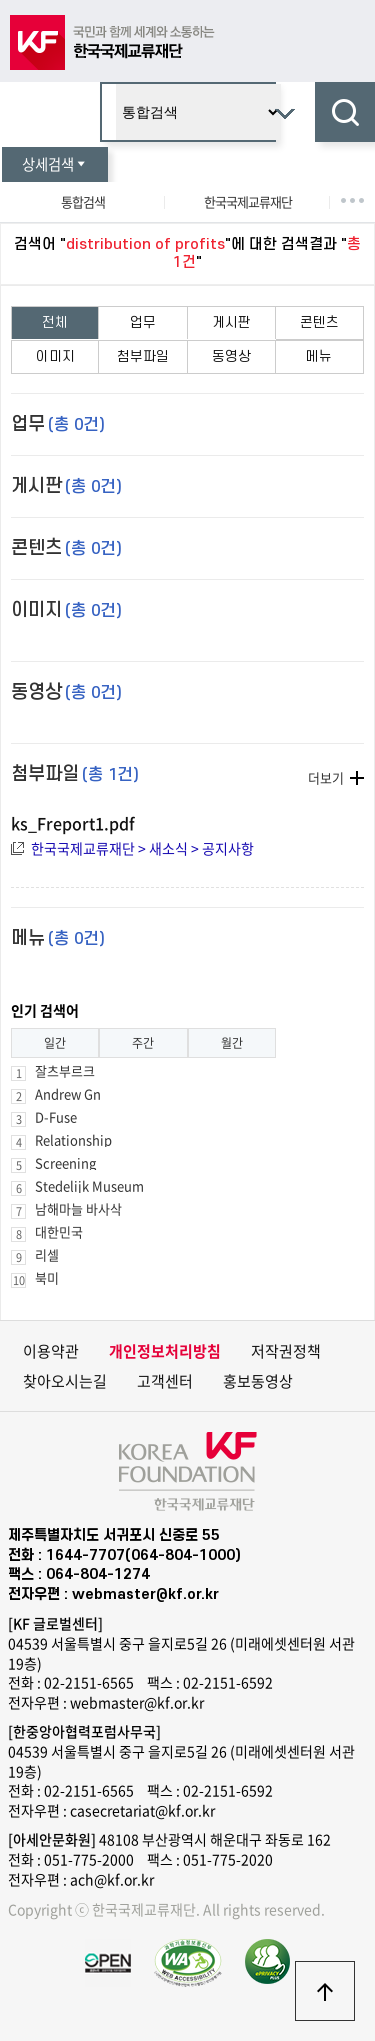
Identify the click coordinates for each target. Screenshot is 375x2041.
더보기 (326, 777)
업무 (143, 322)
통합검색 (83, 201)
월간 (232, 1043)
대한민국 (59, 1231)
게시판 (231, 322)
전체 (55, 322)
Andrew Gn (68, 1093)
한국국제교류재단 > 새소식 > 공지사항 (142, 848)
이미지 (55, 356)
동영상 (231, 356)
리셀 (47, 1254)
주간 (143, 1043)
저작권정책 (286, 1351)
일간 (55, 1043)
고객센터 (165, 1381)
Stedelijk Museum (89, 1185)
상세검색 (55, 164)
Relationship (73, 1139)
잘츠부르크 (65, 1070)
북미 (47, 1277)
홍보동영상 (258, 1381)
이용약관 (51, 1351)
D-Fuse (56, 1116)
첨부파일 (143, 356)
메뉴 (319, 356)
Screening (65, 1162)
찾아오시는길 (65, 1381)
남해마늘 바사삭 (78, 1208)
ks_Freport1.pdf (73, 823)
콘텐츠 (319, 322)
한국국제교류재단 (248, 201)
